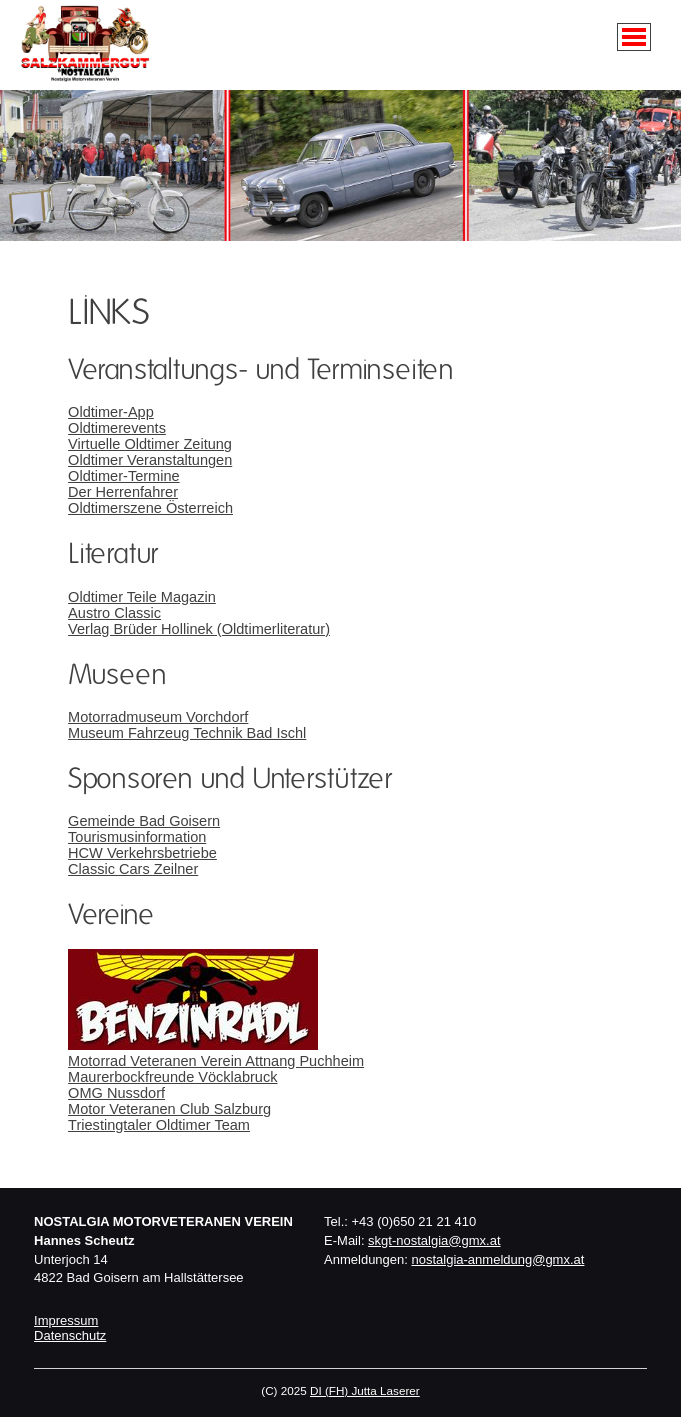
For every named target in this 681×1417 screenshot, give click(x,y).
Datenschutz (70, 1335)
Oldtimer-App (111, 412)
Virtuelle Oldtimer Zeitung (150, 444)
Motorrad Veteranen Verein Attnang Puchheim (216, 1061)
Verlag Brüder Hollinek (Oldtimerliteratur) (199, 629)
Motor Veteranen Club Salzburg (169, 1109)
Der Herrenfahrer (123, 492)
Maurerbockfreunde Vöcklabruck (172, 1077)
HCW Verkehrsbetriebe (142, 853)
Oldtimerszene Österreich (150, 508)
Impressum (66, 1320)
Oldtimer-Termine (124, 476)
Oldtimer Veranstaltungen (150, 460)
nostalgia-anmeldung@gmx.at (498, 1259)
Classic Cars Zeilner (133, 869)
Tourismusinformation (137, 837)
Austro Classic (114, 613)
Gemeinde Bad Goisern (144, 821)
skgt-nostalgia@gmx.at (434, 1240)
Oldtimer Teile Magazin (142, 597)
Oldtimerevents (117, 428)
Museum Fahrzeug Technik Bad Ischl (187, 733)
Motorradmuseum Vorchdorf (158, 717)
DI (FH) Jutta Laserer (365, 1390)
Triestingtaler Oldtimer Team (159, 1125)
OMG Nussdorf (116, 1093)
